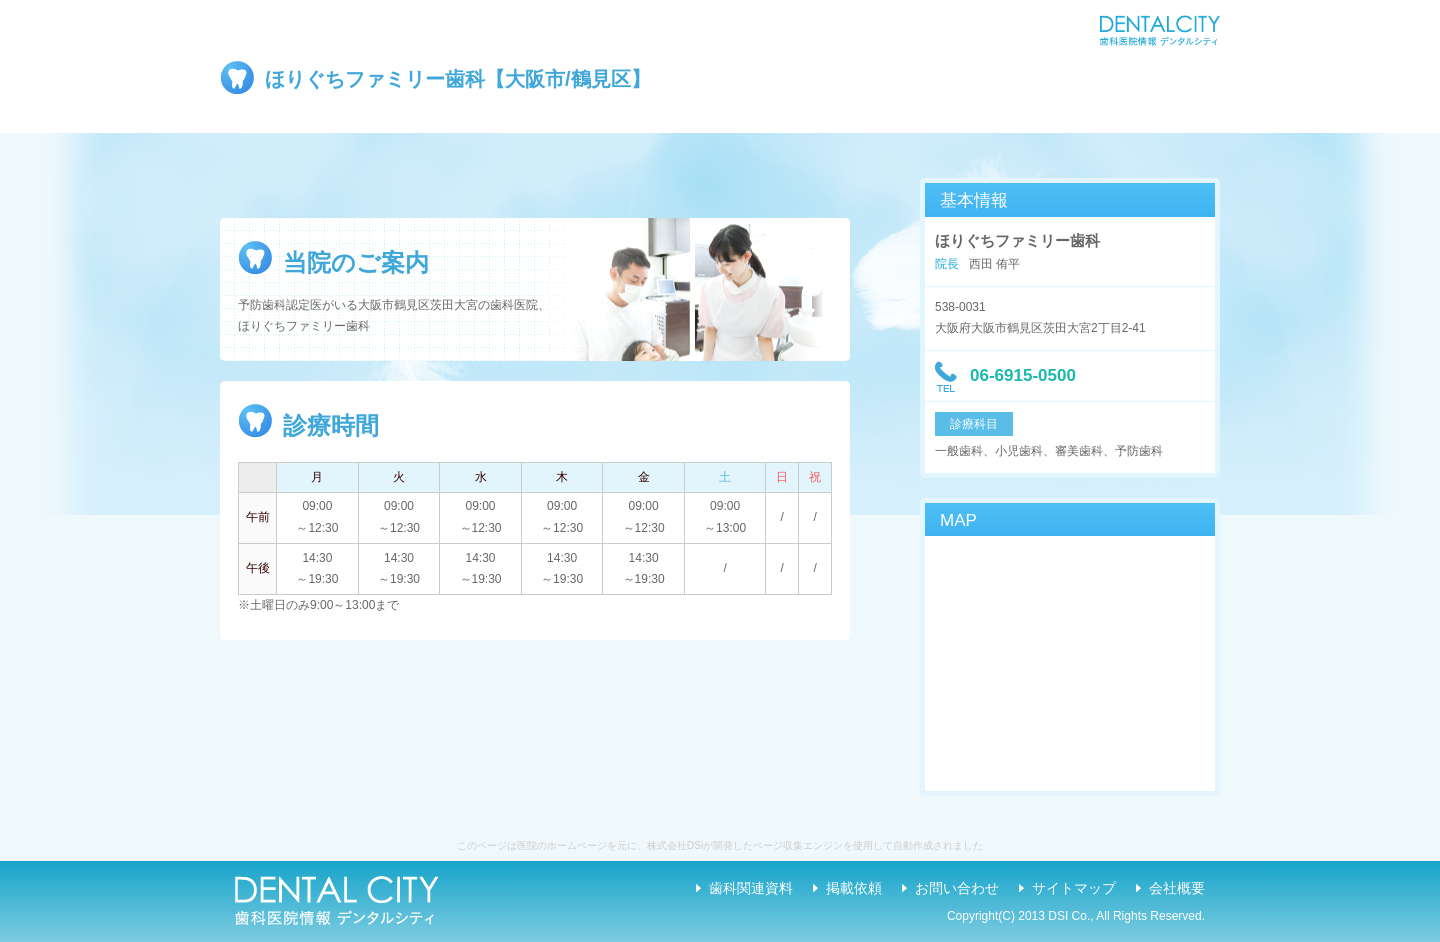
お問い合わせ (957, 888)
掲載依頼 (854, 888)
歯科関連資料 (751, 888)
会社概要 (1177, 888)
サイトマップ (1074, 888)
